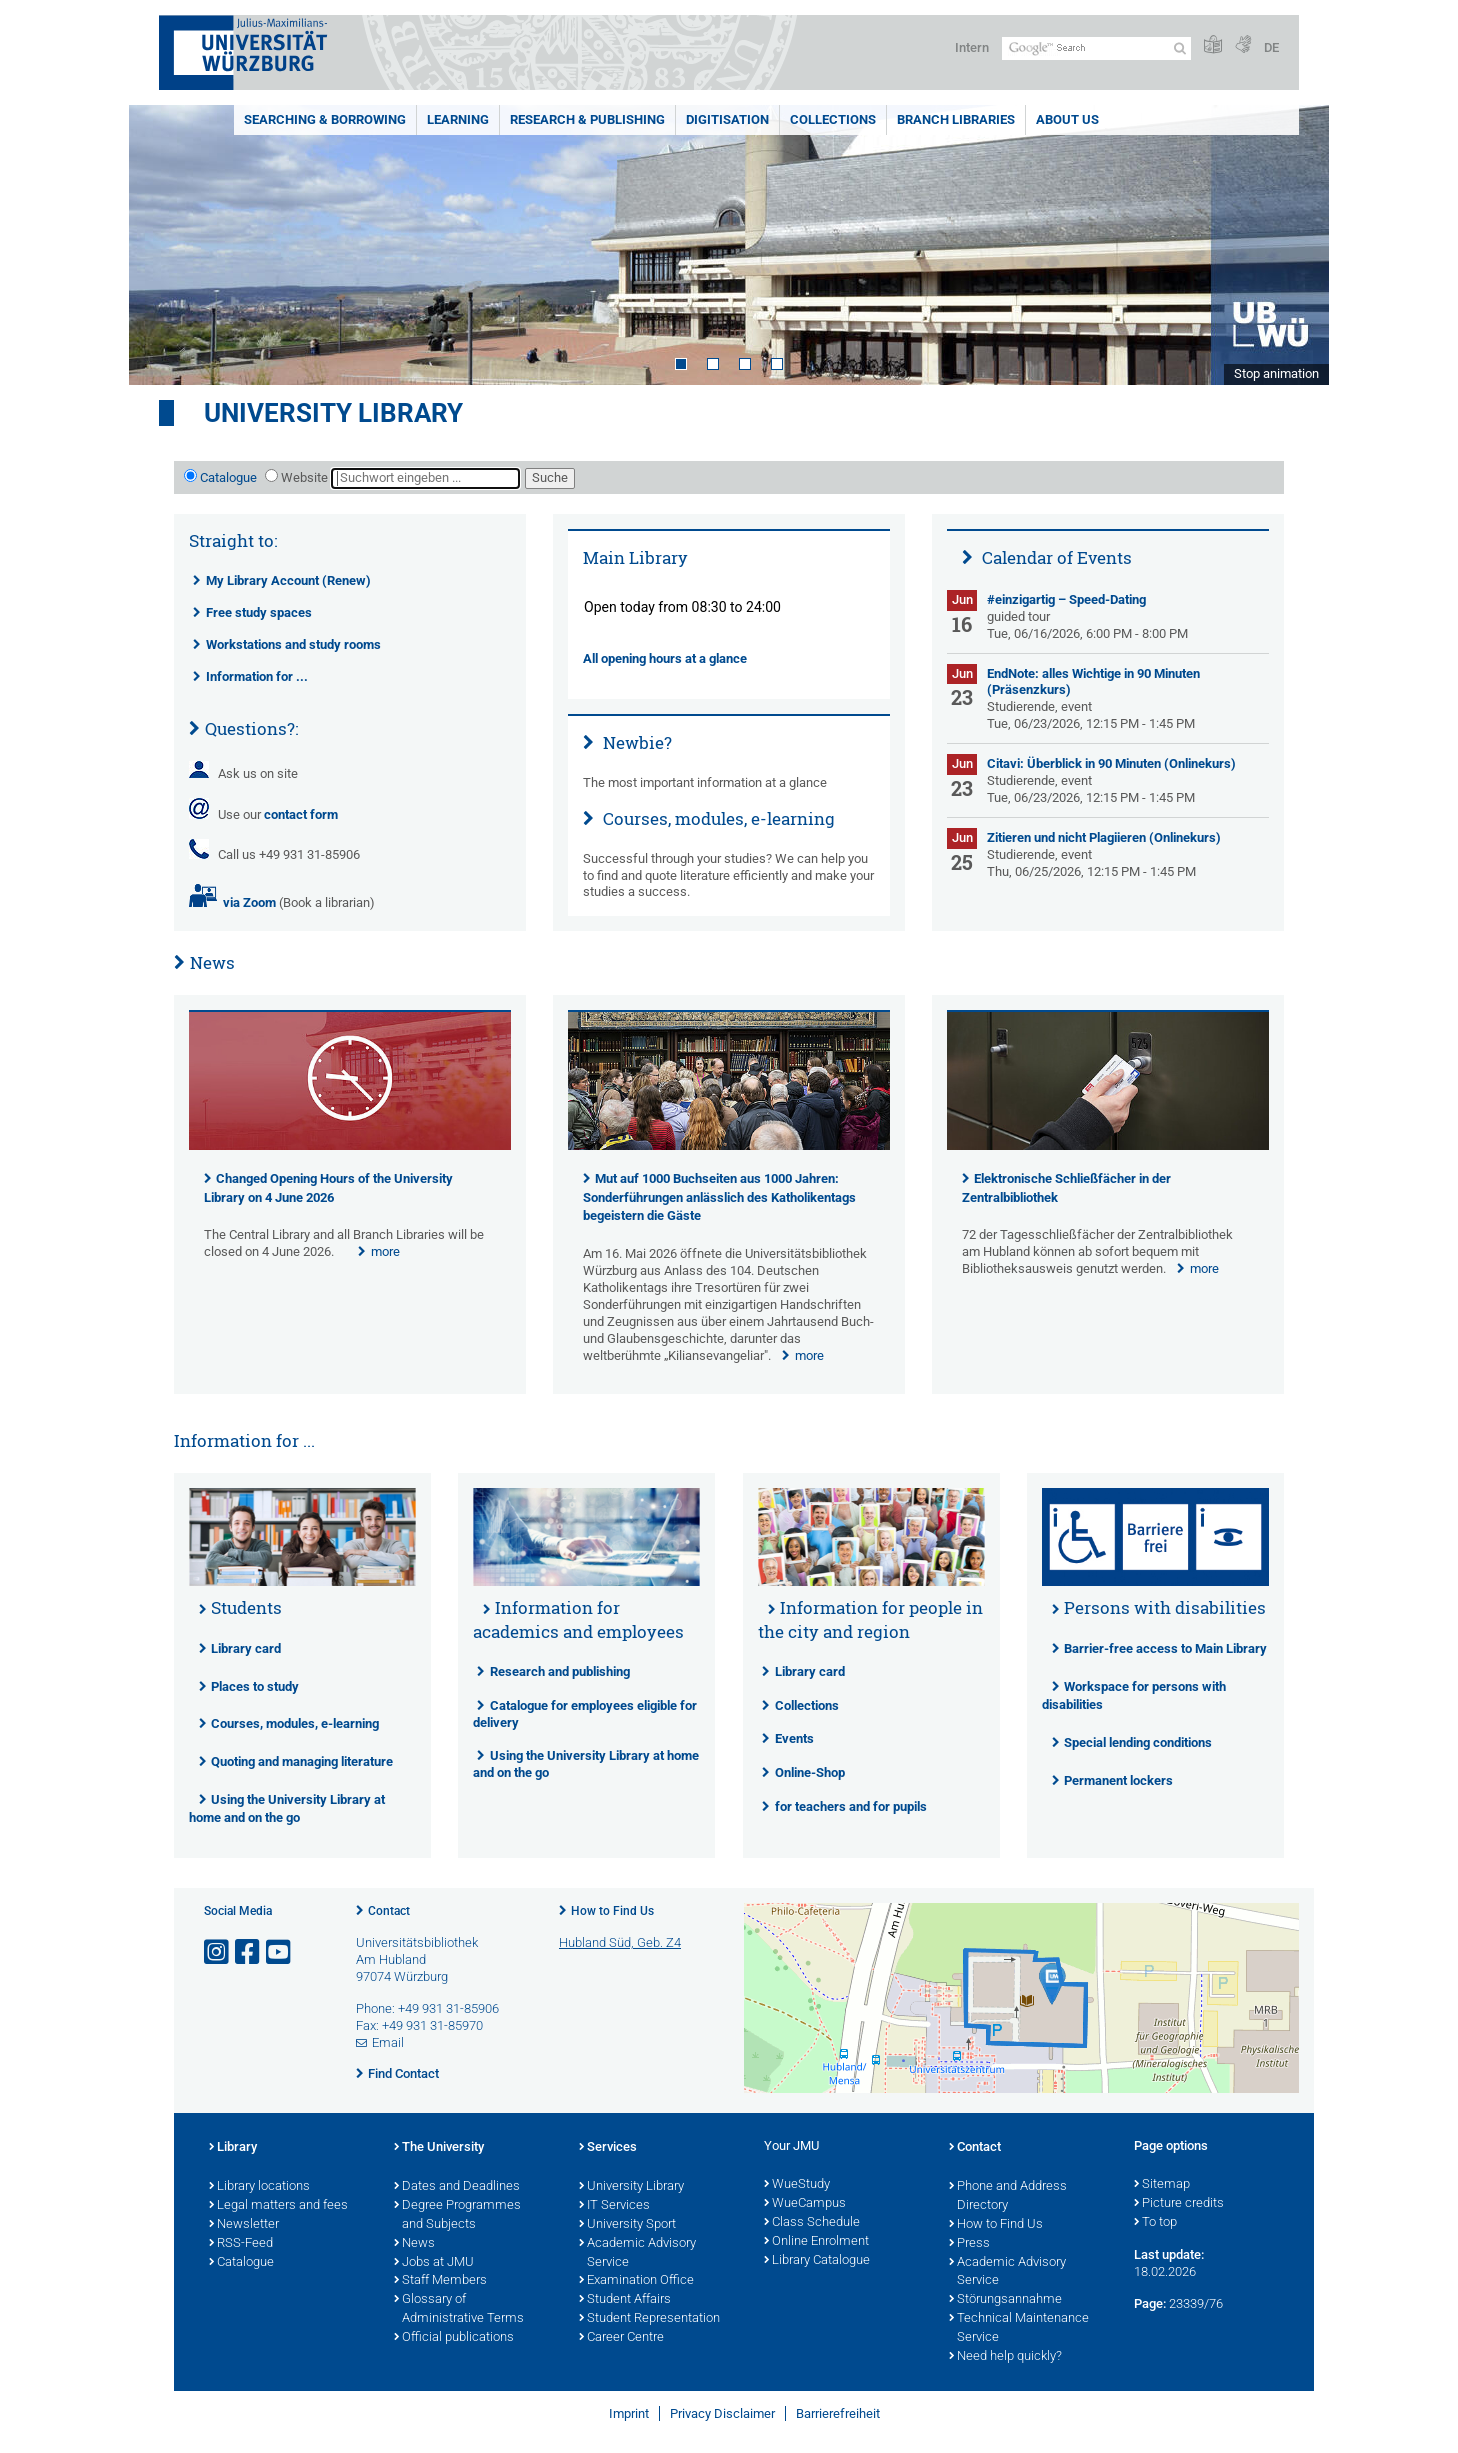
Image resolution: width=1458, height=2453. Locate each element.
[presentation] (350, 1145)
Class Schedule (812, 2223)
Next (1294, 245)
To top (1155, 2223)
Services (608, 2148)
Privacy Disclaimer (722, 2413)
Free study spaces (259, 612)
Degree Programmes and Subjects (457, 2215)
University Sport (627, 2225)
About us (1067, 119)
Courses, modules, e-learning (717, 818)
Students (246, 1607)
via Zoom (246, 902)
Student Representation (649, 2319)
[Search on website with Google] (1096, 48)
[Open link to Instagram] (218, 1952)
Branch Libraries (956, 119)
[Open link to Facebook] (249, 1952)
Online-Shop (810, 1772)
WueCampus (805, 2204)
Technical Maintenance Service (1019, 2328)
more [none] (385, 1251)
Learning (458, 119)
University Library (333, 413)
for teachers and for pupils (851, 1806)
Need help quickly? (1005, 2357)
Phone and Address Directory (1008, 2196)
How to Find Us (612, 1911)
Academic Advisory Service (637, 2253)
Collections (833, 119)
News (212, 962)
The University (439, 2148)
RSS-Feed (241, 2244)
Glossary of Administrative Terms (459, 2309)
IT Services (614, 2206)
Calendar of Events (1055, 557)
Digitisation (727, 119)
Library (233, 2148)
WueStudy (797, 2185)
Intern (972, 47)
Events (794, 1738)
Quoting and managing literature (302, 1761)
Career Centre (621, 2338)
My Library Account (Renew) (288, 580)
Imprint (629, 2413)
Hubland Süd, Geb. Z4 (620, 1942)
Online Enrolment (816, 2242)
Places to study (255, 1686)
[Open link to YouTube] (280, 1952)
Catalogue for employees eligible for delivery (585, 1714)
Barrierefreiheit (838, 2413)
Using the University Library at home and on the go (586, 1764)
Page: (1150, 2303)
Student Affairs (625, 2300)
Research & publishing (587, 119)
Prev (164, 245)
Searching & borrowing (325, 119)
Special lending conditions (1138, 1742)
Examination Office (636, 2281)
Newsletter (244, 2225)
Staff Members (440, 2281)
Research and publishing (560, 1671)
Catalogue (228, 477)
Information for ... (257, 676)
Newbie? (635, 742)
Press (969, 2244)
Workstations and (293, 644)
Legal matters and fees (278, 2206)
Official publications (454, 2338)
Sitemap (1162, 2185)
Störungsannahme (1005, 2300)
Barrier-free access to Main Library (1165, 1648)
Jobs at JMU (434, 2263)
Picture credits (1179, 2204)
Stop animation (1276, 373)
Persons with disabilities (1165, 1607)
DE (1271, 47)
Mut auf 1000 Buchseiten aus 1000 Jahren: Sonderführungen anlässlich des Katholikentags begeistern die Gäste (719, 1197)
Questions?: (251, 728)
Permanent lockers (1118, 1780)
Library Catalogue (817, 2261)
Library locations (259, 2187)
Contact (389, 1911)
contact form (301, 814)
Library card (246, 1648)
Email (388, 2042)
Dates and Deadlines (457, 2187)
